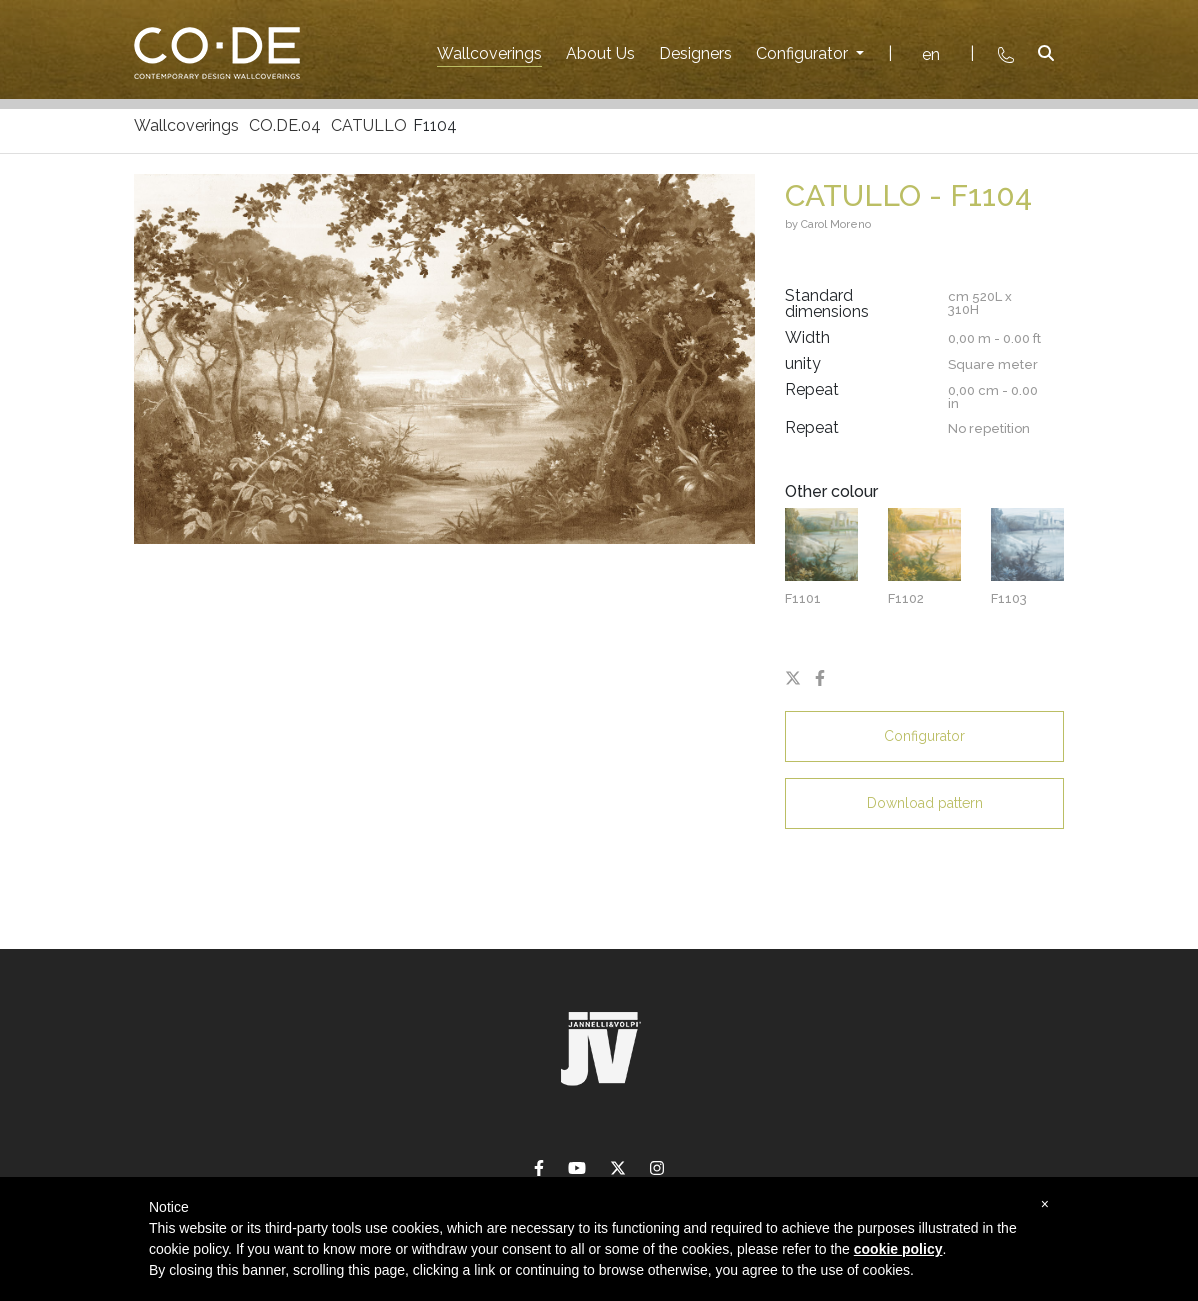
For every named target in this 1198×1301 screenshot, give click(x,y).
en (931, 54)
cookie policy (898, 1249)
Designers (695, 53)
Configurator (804, 53)
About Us (600, 53)
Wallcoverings (489, 53)
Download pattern (925, 803)
